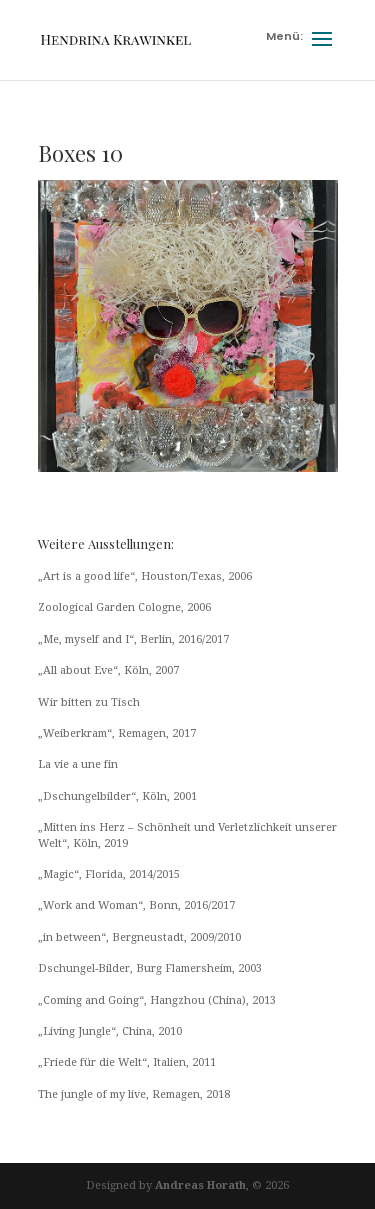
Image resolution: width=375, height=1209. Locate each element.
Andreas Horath (200, 1185)
